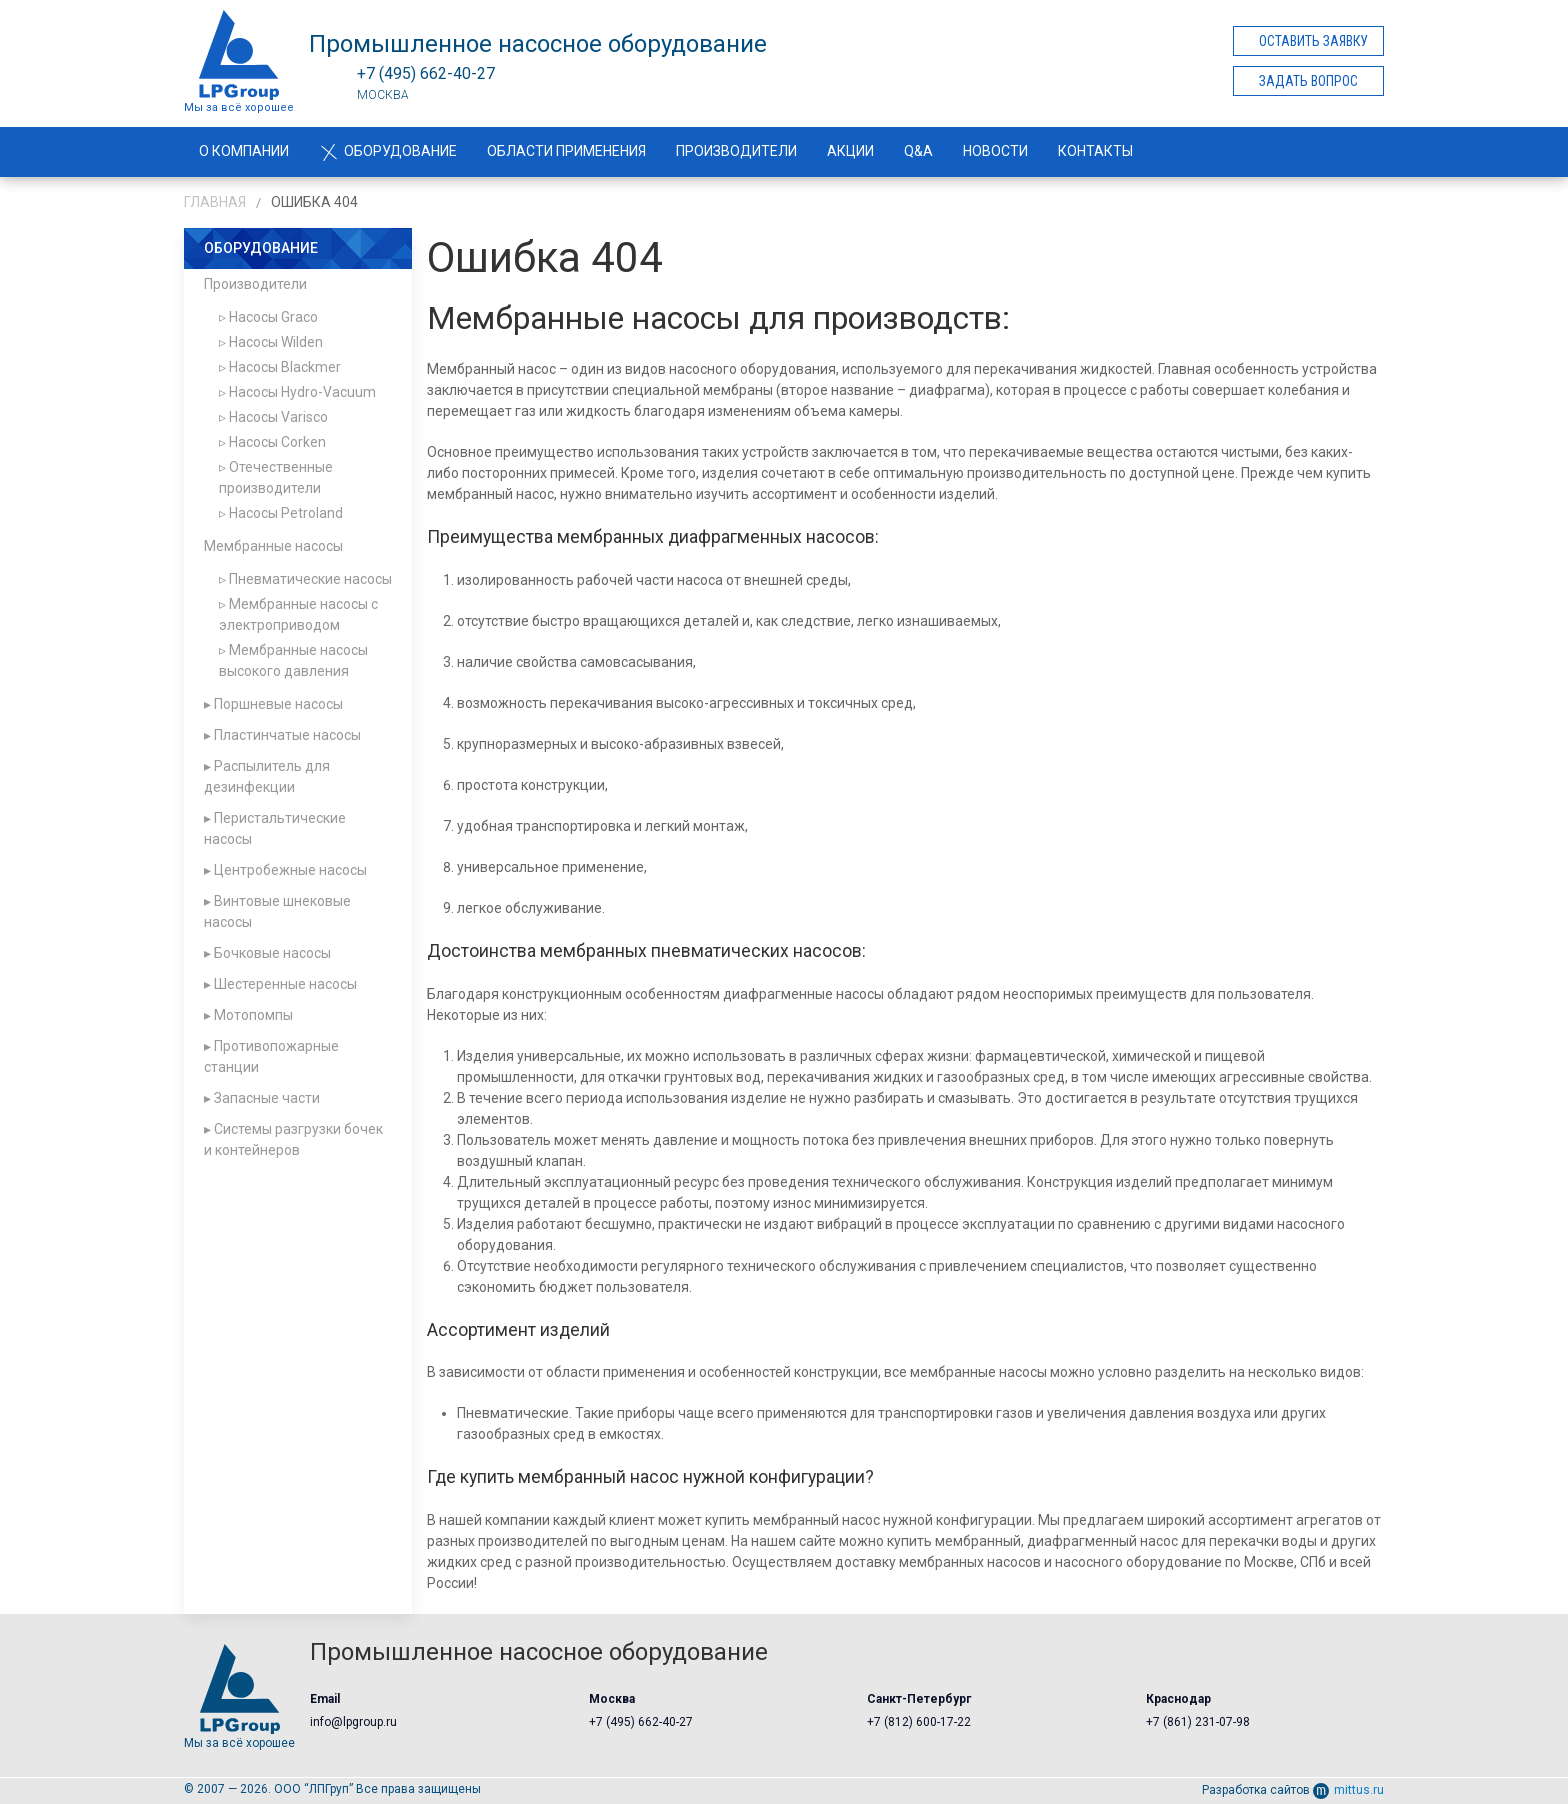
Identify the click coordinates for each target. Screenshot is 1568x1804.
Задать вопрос (1308, 81)
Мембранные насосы (273, 546)
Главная (215, 202)
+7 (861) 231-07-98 (1198, 1722)
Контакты (1095, 151)
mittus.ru (1348, 1790)
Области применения (566, 151)
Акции (850, 151)
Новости (995, 151)
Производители (736, 151)
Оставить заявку (1313, 41)
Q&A (918, 151)
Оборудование (388, 151)
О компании (244, 151)
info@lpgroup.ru (353, 1722)
